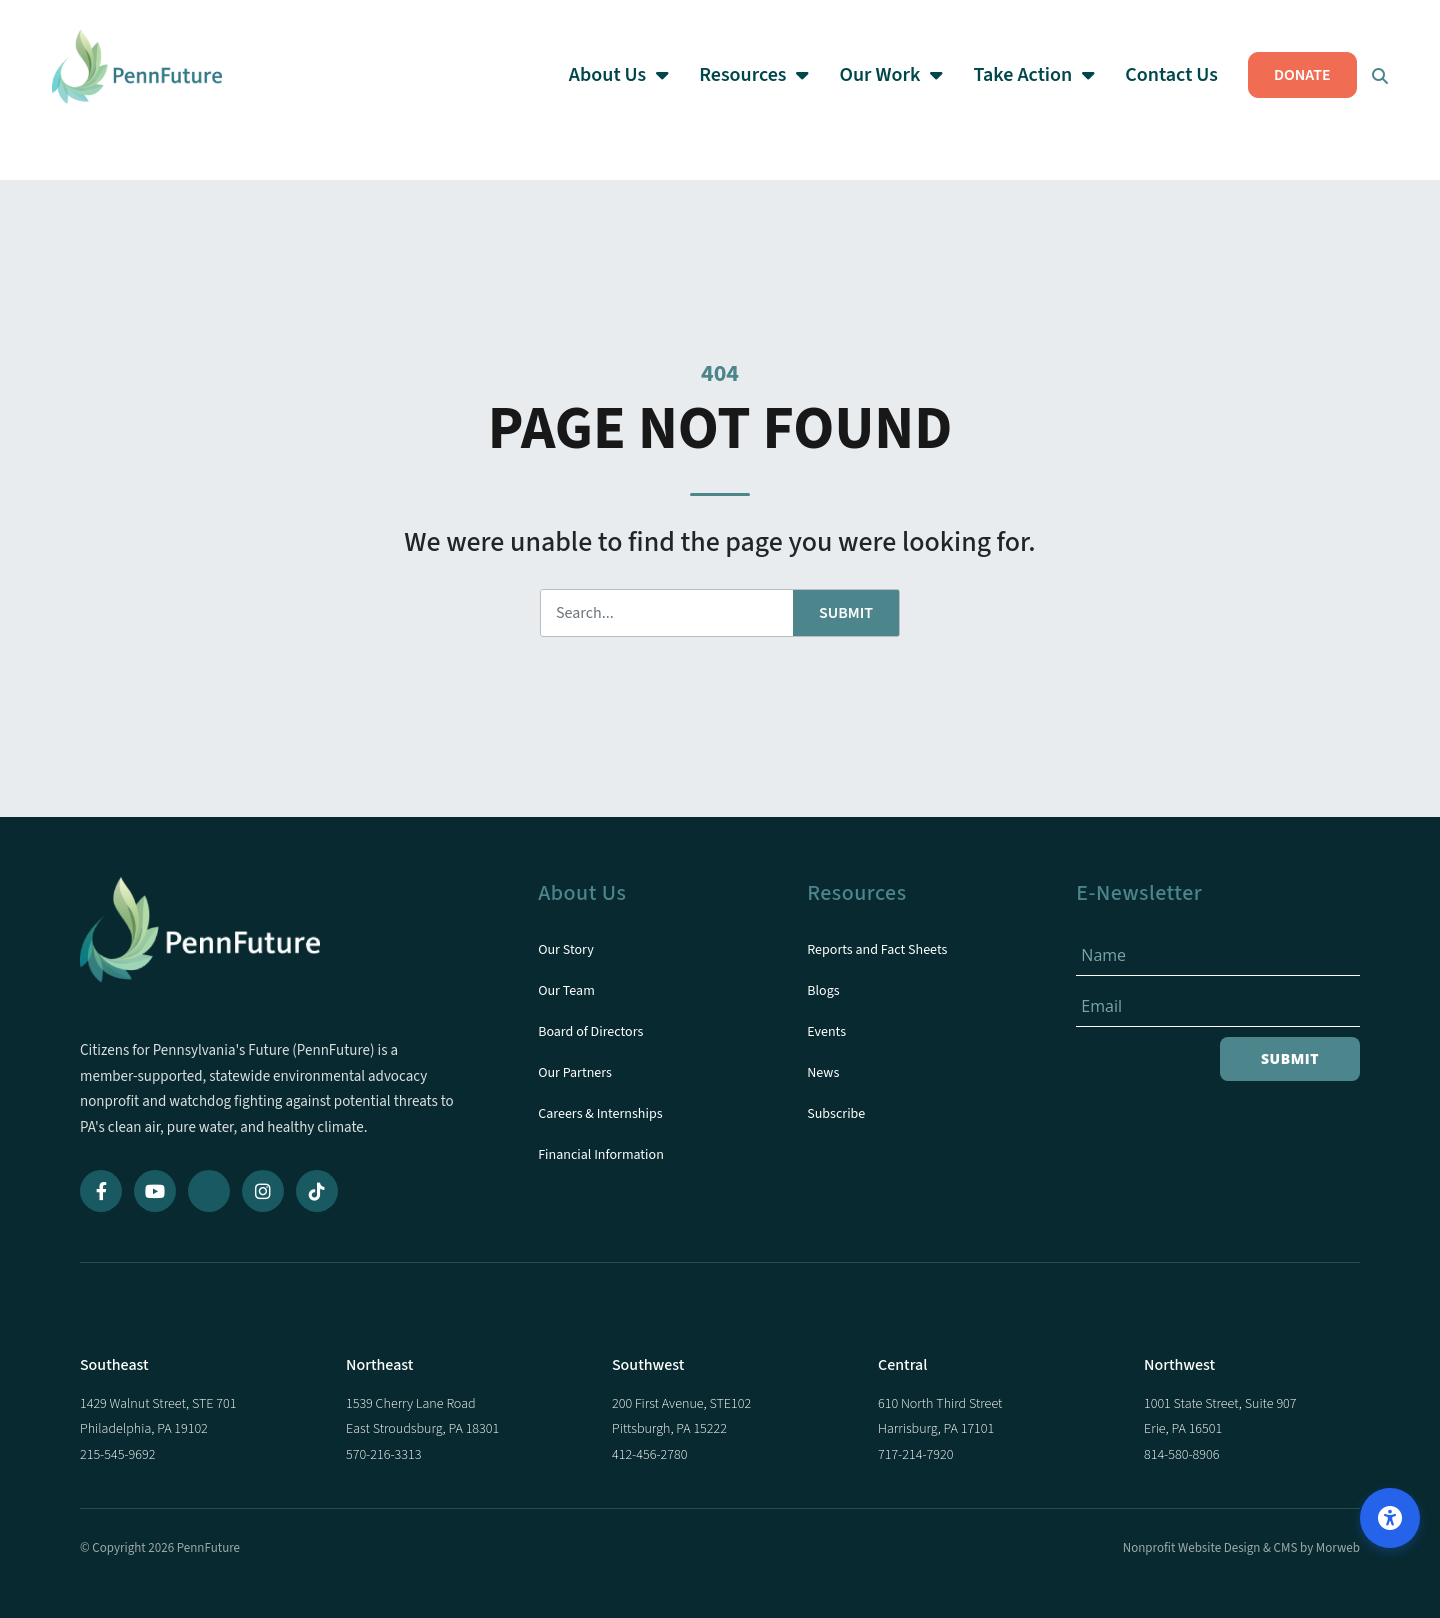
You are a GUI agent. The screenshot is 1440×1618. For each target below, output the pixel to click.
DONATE (1274, 90)
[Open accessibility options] (1390, 1518)
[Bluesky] (209, 1191)
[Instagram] (263, 1191)
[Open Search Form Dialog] (1352, 90)
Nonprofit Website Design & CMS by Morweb (1241, 1548)
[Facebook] (101, 1191)
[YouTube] (155, 1191)
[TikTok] (317, 1191)
